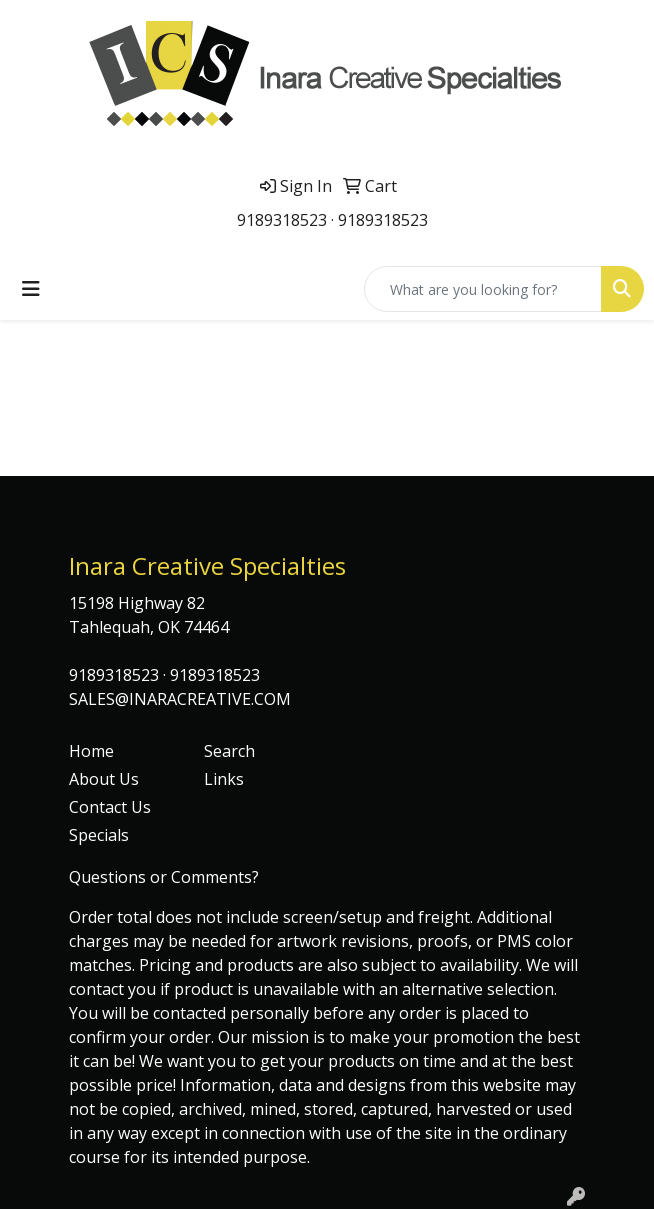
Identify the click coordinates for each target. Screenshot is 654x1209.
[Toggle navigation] (31, 289)
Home (91, 751)
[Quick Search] (483, 289)
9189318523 (282, 220)
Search (229, 751)
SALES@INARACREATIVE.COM (180, 699)
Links (224, 779)
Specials (99, 835)
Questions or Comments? (164, 877)
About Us (104, 779)
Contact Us (110, 807)
